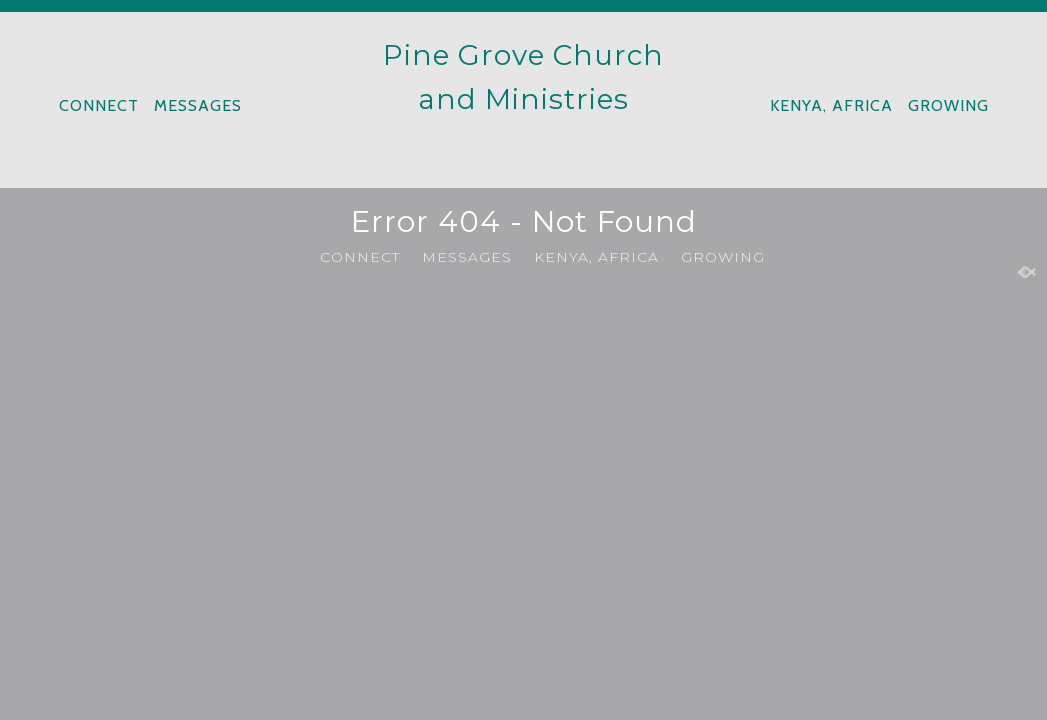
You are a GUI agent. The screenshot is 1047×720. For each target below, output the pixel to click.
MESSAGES (198, 105)
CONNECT (99, 105)
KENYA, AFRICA (831, 105)
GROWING (948, 105)
